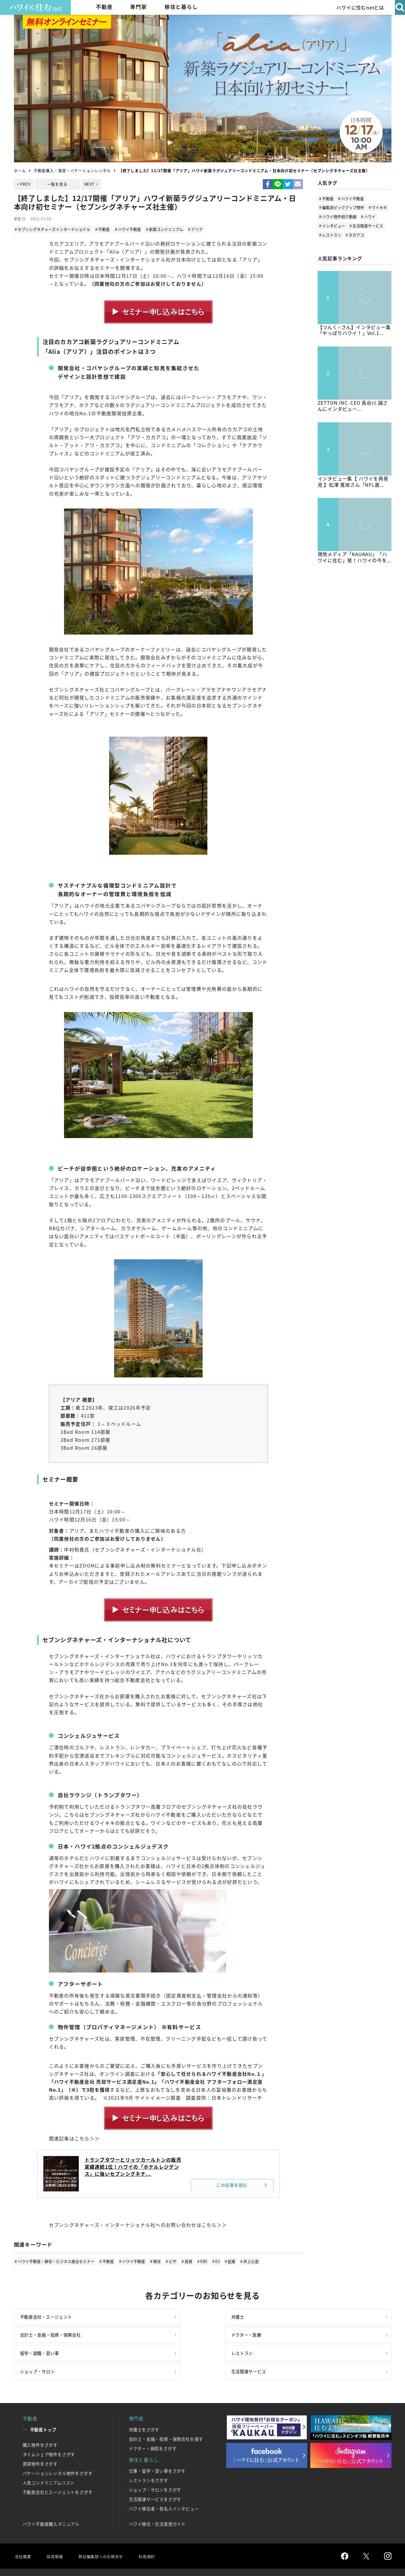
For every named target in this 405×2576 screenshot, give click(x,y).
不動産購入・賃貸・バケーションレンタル (72, 170)
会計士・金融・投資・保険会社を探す (166, 2415)
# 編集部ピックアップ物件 (341, 207)
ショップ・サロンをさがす (155, 2466)
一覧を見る (57, 184)
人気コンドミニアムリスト (49, 2459)
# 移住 (154, 2260)
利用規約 (158, 2532)
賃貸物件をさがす (40, 2440)
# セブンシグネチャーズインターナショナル (53, 229)
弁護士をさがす (144, 2406)
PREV (25, 184)
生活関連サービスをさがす (155, 2475)
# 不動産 (102, 229)
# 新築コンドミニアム (163, 229)
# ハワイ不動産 (127, 229)
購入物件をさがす (40, 2421)
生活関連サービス (326, 2344)
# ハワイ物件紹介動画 (338, 216)
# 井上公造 (244, 2260)
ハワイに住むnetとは (357, 7)
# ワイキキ (378, 207)
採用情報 (57, 2532)
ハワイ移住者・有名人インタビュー (164, 2485)
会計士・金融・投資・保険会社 (246, 2319)
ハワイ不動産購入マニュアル (51, 2500)
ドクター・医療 (324, 2319)
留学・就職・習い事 (42, 2344)
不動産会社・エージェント (50, 2319)
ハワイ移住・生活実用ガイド (157, 2500)
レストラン (128, 2344)
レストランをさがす (148, 2457)
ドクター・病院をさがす (153, 2425)
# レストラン (330, 235)
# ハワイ (368, 216)
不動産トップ (43, 2406)
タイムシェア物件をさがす (49, 2431)
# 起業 (225, 2260)
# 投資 (184, 2260)
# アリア (193, 229)
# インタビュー (332, 225)
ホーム (20, 170)
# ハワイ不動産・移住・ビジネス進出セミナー (55, 2260)
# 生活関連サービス (366, 225)
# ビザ (169, 2260)
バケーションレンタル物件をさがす (58, 2449)
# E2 (211, 2260)
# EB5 (199, 2260)
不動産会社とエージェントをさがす (58, 2468)
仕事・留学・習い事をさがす (157, 2447)
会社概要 (24, 2532)
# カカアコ (355, 235)
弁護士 (123, 2319)
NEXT (89, 184)
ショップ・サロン (231, 2344)
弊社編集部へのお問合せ (107, 2532)
